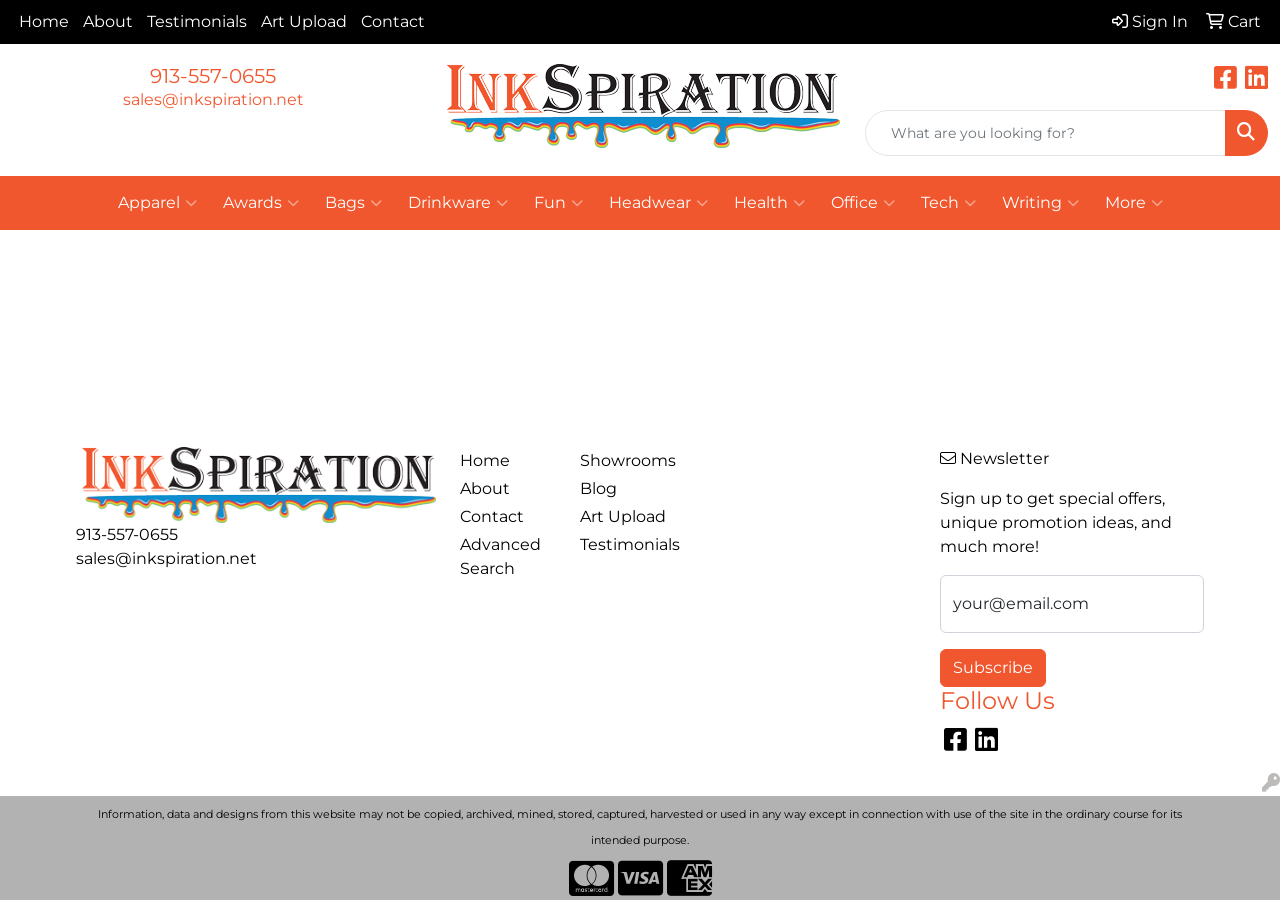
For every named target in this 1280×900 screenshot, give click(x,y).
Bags (353, 203)
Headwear (658, 203)
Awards (261, 203)
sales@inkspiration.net (213, 99)
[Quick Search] (1045, 133)
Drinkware (458, 203)
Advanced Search (500, 556)
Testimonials (197, 21)
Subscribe (993, 667)
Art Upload (304, 21)
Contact (393, 21)
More (1134, 203)
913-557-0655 (213, 76)
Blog (598, 488)
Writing (1040, 203)
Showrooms (628, 460)
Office (863, 203)
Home (44, 21)
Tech (948, 203)
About (108, 21)
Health (769, 203)
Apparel (157, 203)
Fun (558, 203)
